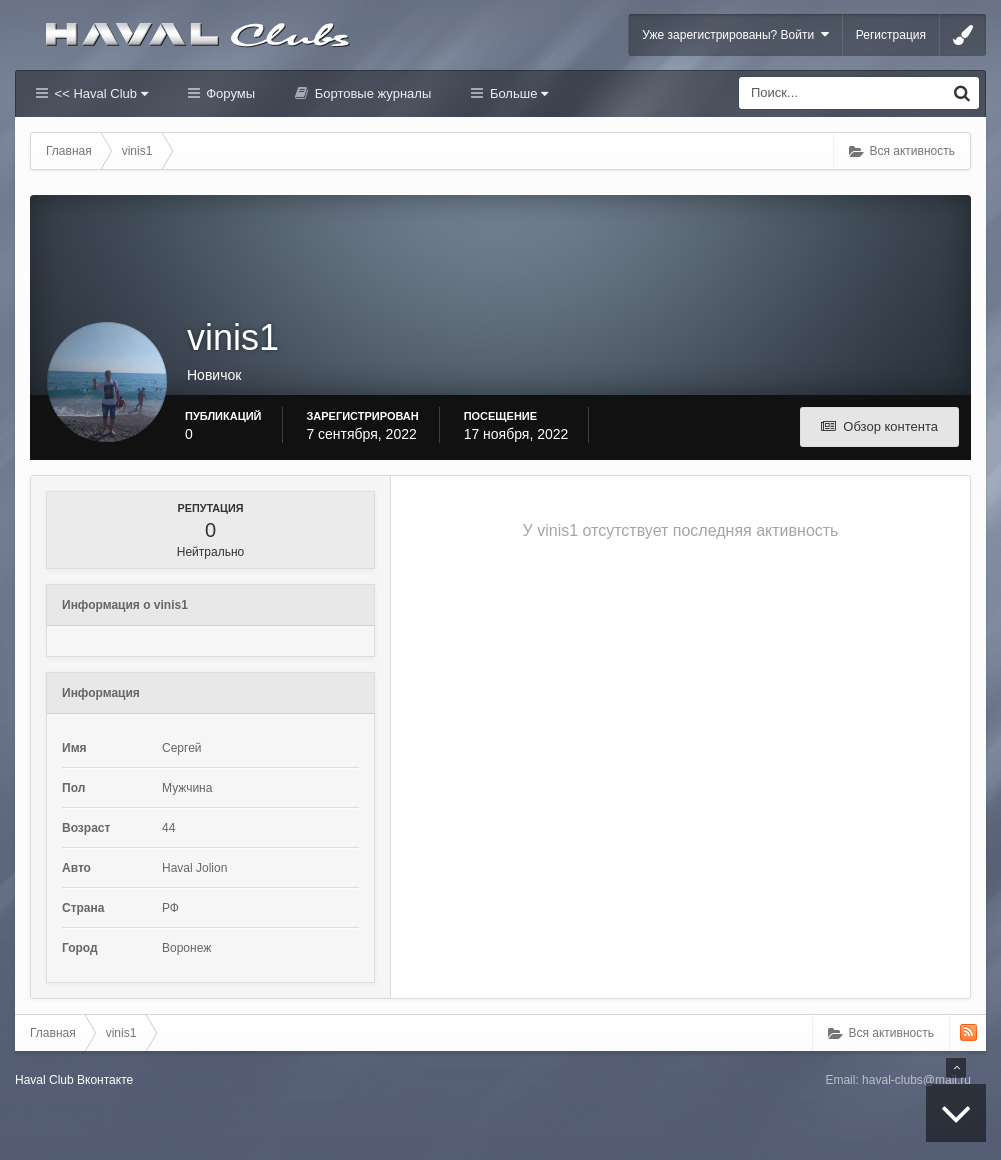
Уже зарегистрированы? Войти (735, 34)
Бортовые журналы (371, 93)
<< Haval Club (99, 93)
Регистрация (891, 35)
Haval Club (44, 1080)
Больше (517, 93)
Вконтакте (105, 1080)
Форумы (229, 93)
